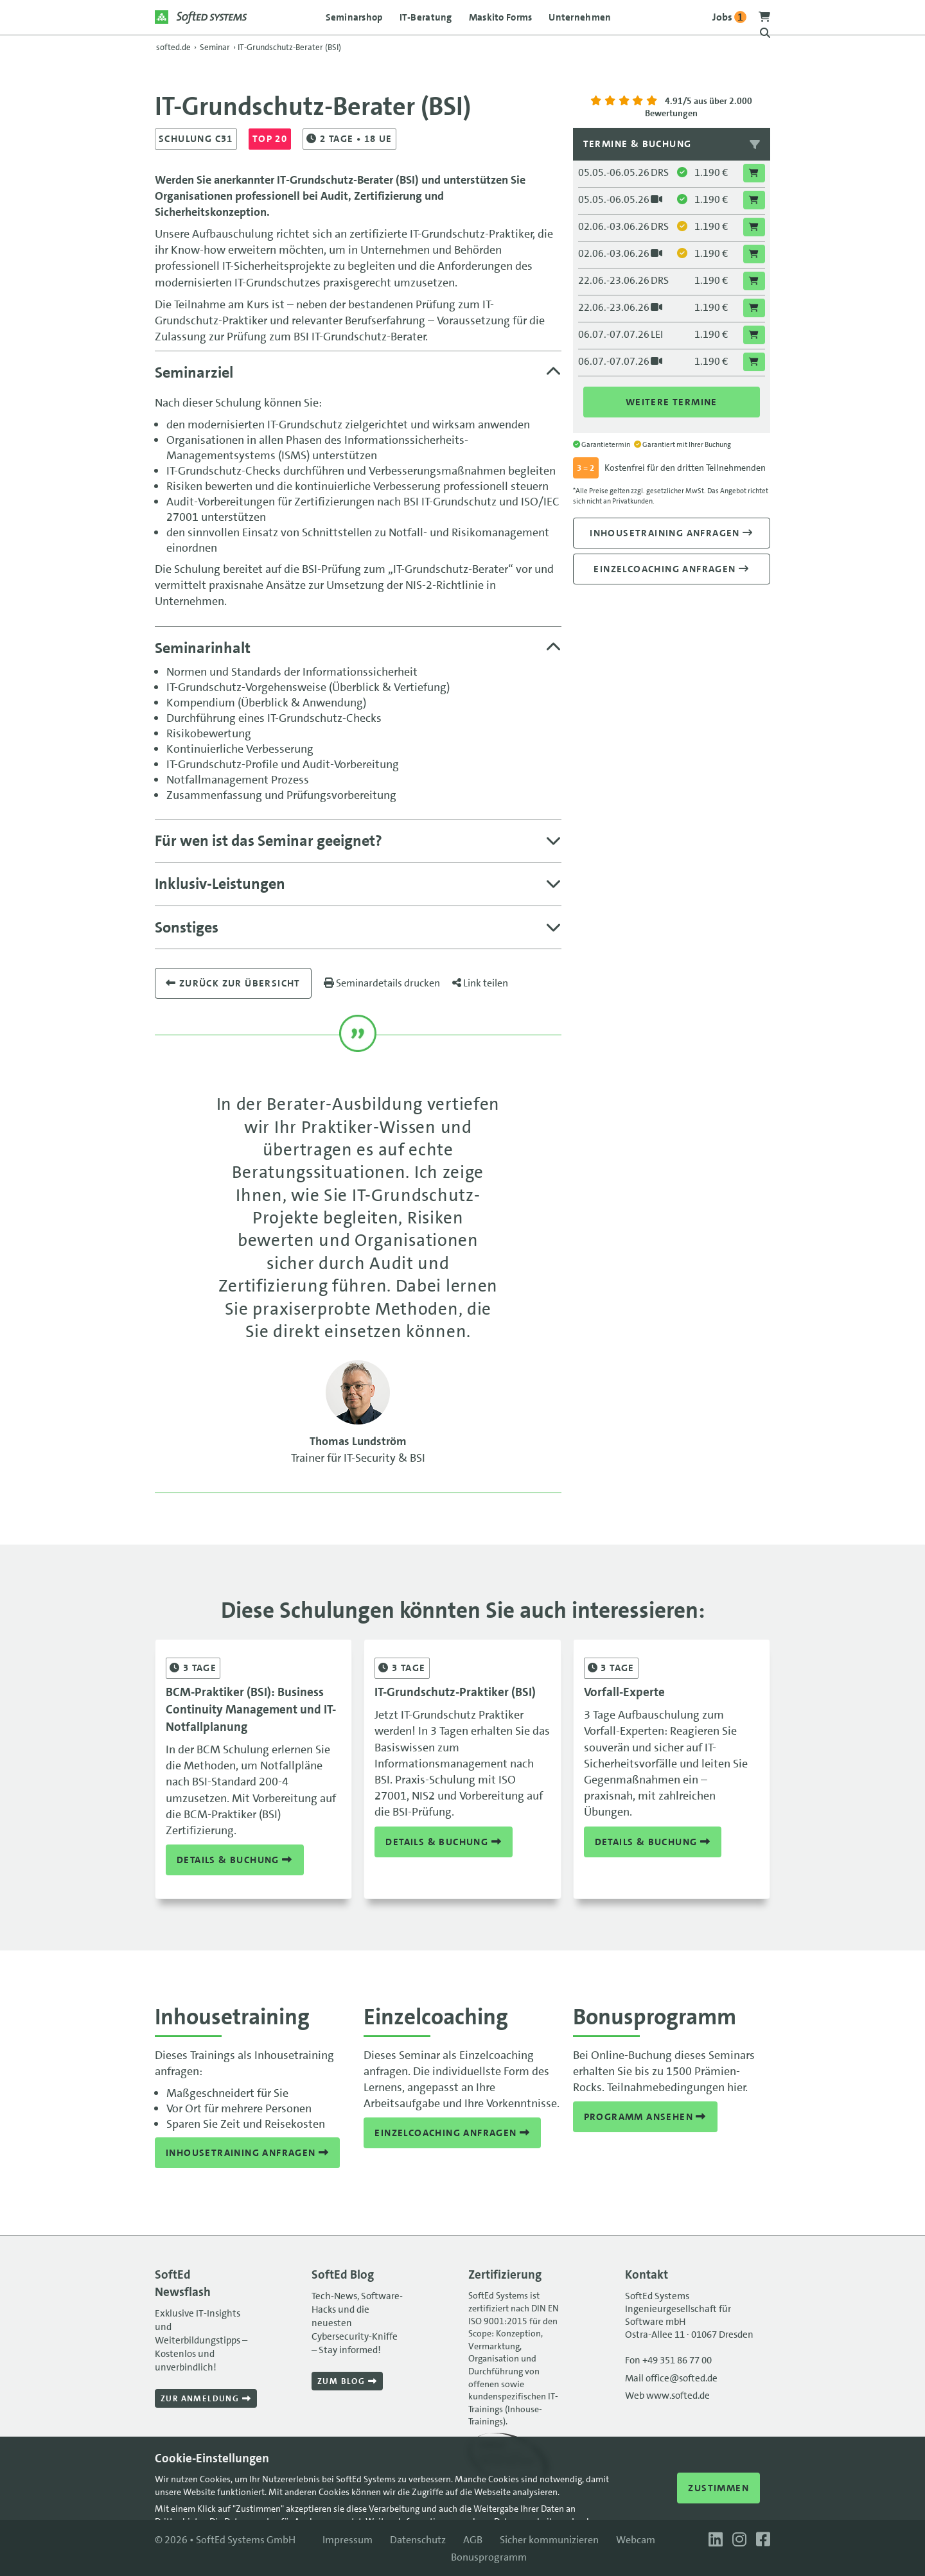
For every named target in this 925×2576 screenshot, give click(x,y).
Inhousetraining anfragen (671, 533)
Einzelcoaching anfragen (671, 569)
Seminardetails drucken (382, 983)
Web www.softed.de (667, 2395)
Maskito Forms (501, 17)
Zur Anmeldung (206, 2398)
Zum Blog (347, 2381)
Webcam (635, 2539)
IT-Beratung (426, 17)
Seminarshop (354, 17)
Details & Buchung (235, 1859)
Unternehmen (580, 17)
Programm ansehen (645, 2116)
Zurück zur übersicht (233, 983)
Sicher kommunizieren (549, 2539)
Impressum (347, 2539)
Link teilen (480, 983)
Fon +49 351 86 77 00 (668, 2360)
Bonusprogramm (489, 2557)
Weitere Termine (672, 402)
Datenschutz (418, 2539)
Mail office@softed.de (671, 2378)
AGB (472, 2539)
